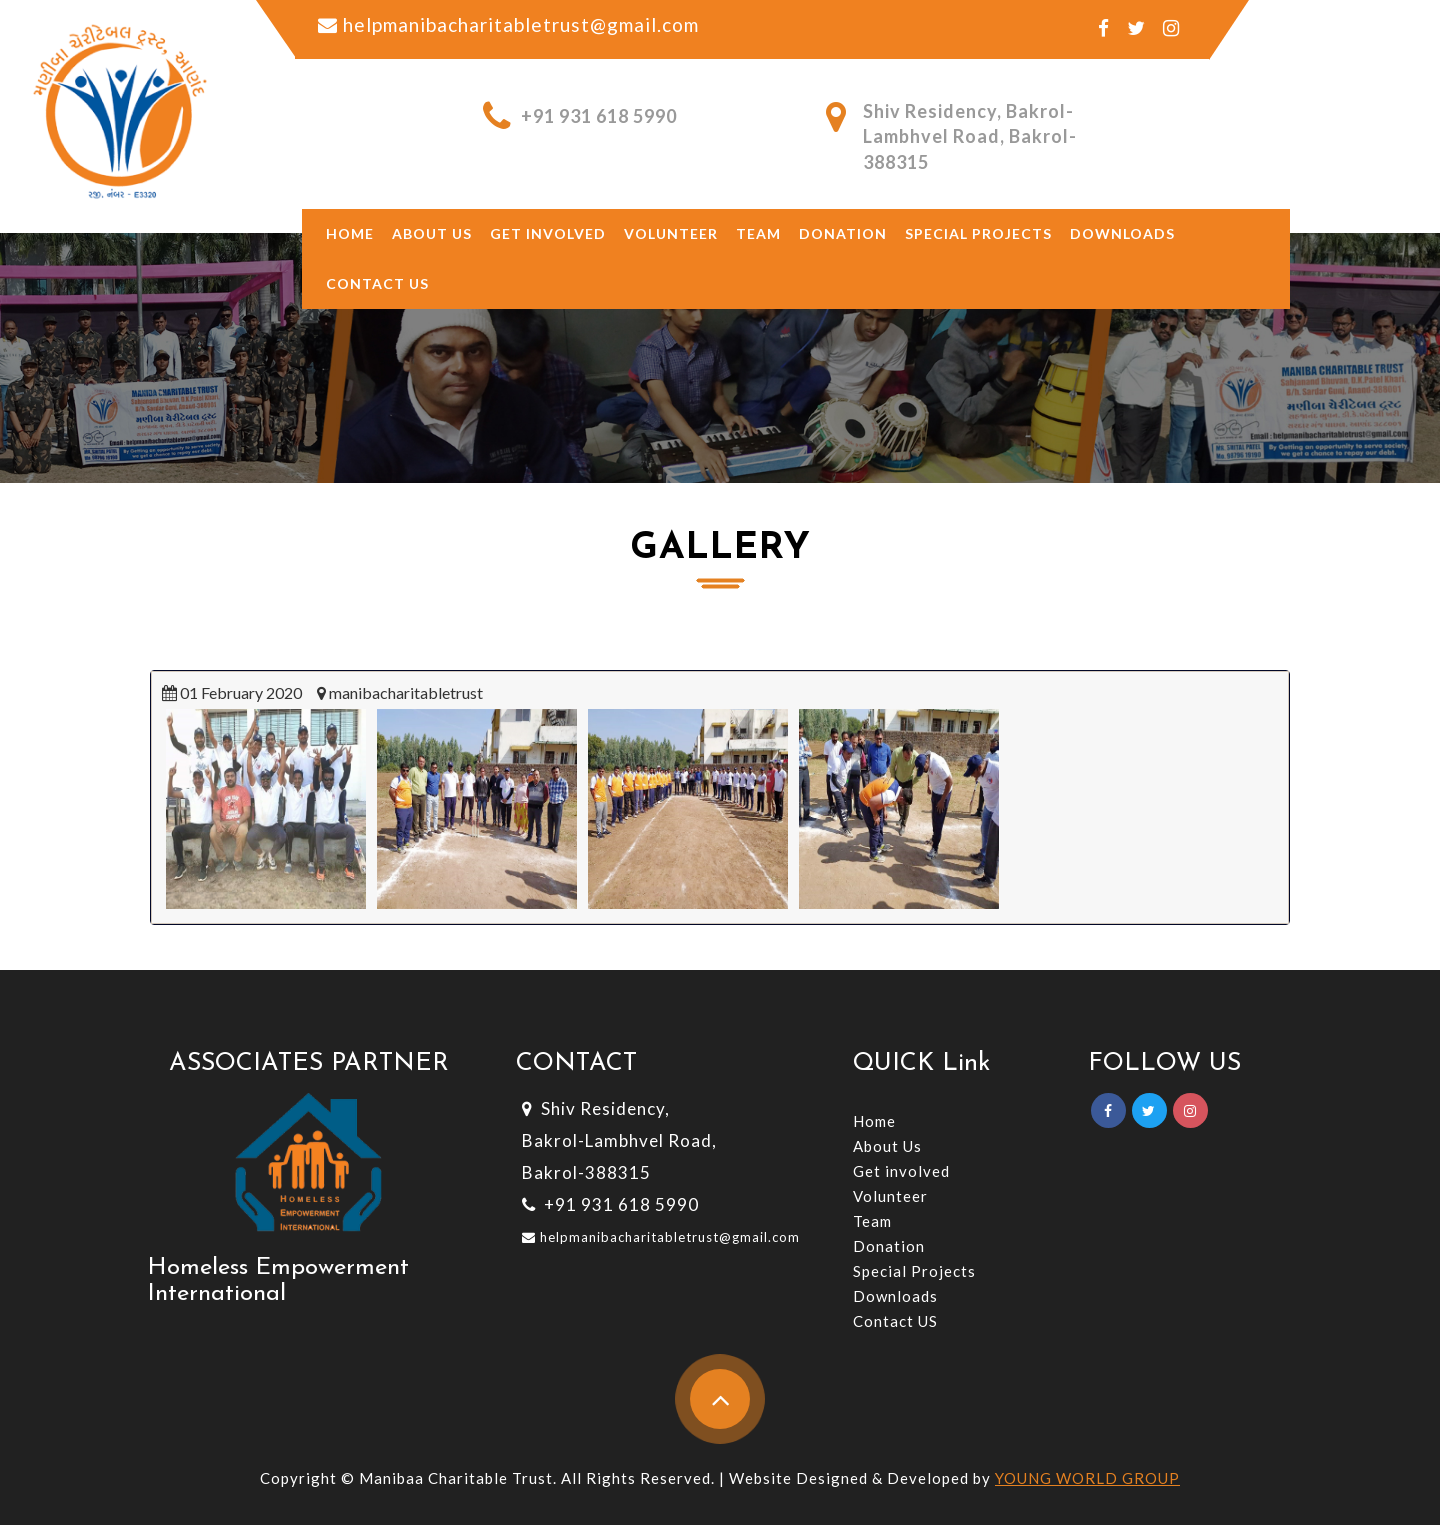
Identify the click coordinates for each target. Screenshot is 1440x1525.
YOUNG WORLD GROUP (1087, 1478)
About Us (887, 1146)
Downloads (1122, 233)
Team (758, 233)
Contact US (895, 1321)
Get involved (548, 233)
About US (432, 233)
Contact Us (377, 283)
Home (350, 233)
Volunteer (671, 233)
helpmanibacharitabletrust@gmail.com (668, 1237)
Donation (843, 233)
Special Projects (978, 233)
